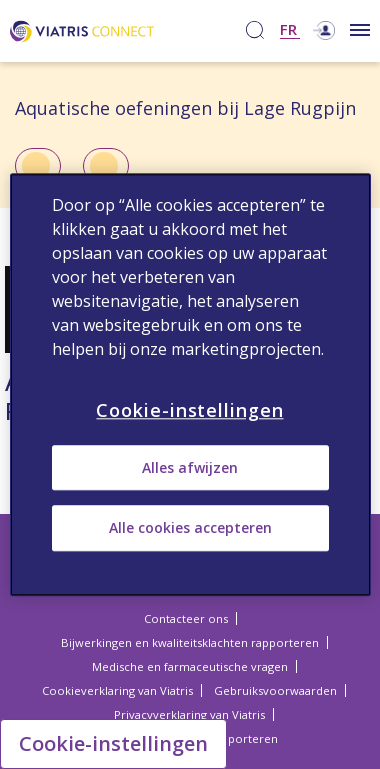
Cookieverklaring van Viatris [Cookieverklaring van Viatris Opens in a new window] (117, 690)
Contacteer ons (186, 618)
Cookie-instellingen (113, 743)
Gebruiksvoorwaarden (275, 690)
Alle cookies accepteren (190, 528)
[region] (190, 384)
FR (288, 30)
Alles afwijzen (190, 467)
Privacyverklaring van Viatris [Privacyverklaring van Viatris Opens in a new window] (189, 714)
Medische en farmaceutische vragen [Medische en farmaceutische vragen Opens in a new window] (190, 666)
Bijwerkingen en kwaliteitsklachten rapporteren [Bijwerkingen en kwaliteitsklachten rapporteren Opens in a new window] (190, 642)
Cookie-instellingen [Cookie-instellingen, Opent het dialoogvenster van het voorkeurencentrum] (189, 410)
